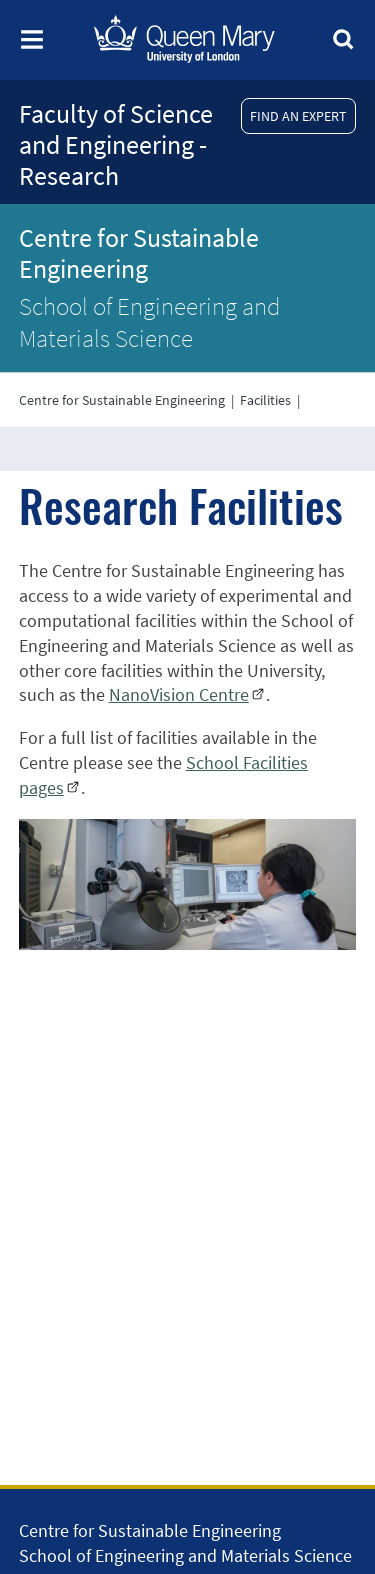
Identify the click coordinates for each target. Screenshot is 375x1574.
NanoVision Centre (179, 694)
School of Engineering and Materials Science (150, 322)
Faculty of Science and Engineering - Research (116, 144)
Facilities (265, 400)
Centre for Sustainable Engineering (139, 253)
